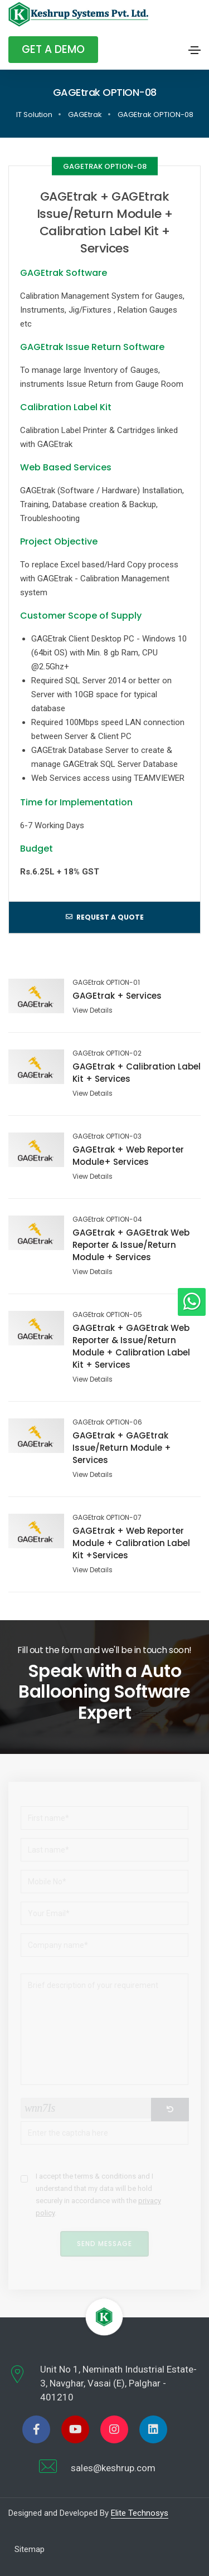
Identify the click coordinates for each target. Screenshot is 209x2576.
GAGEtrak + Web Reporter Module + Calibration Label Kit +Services (131, 1543)
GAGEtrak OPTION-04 (107, 1219)
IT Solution (34, 114)
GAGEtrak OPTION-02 (107, 1053)
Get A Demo (53, 49)
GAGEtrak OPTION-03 (107, 1136)
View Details (92, 1010)
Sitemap (29, 2549)
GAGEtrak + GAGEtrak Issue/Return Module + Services (121, 1448)
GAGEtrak (85, 114)
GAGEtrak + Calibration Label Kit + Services (136, 1073)
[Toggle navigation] (194, 50)
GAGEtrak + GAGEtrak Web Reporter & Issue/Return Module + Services (130, 1245)
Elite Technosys (139, 2513)
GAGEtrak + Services (117, 996)
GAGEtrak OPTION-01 (106, 982)
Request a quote (105, 917)
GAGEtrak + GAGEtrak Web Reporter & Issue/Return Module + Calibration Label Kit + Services (131, 1346)
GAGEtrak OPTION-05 (107, 1314)
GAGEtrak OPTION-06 (107, 1422)
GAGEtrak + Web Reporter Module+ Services (128, 1156)
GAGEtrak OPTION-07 (107, 1517)
